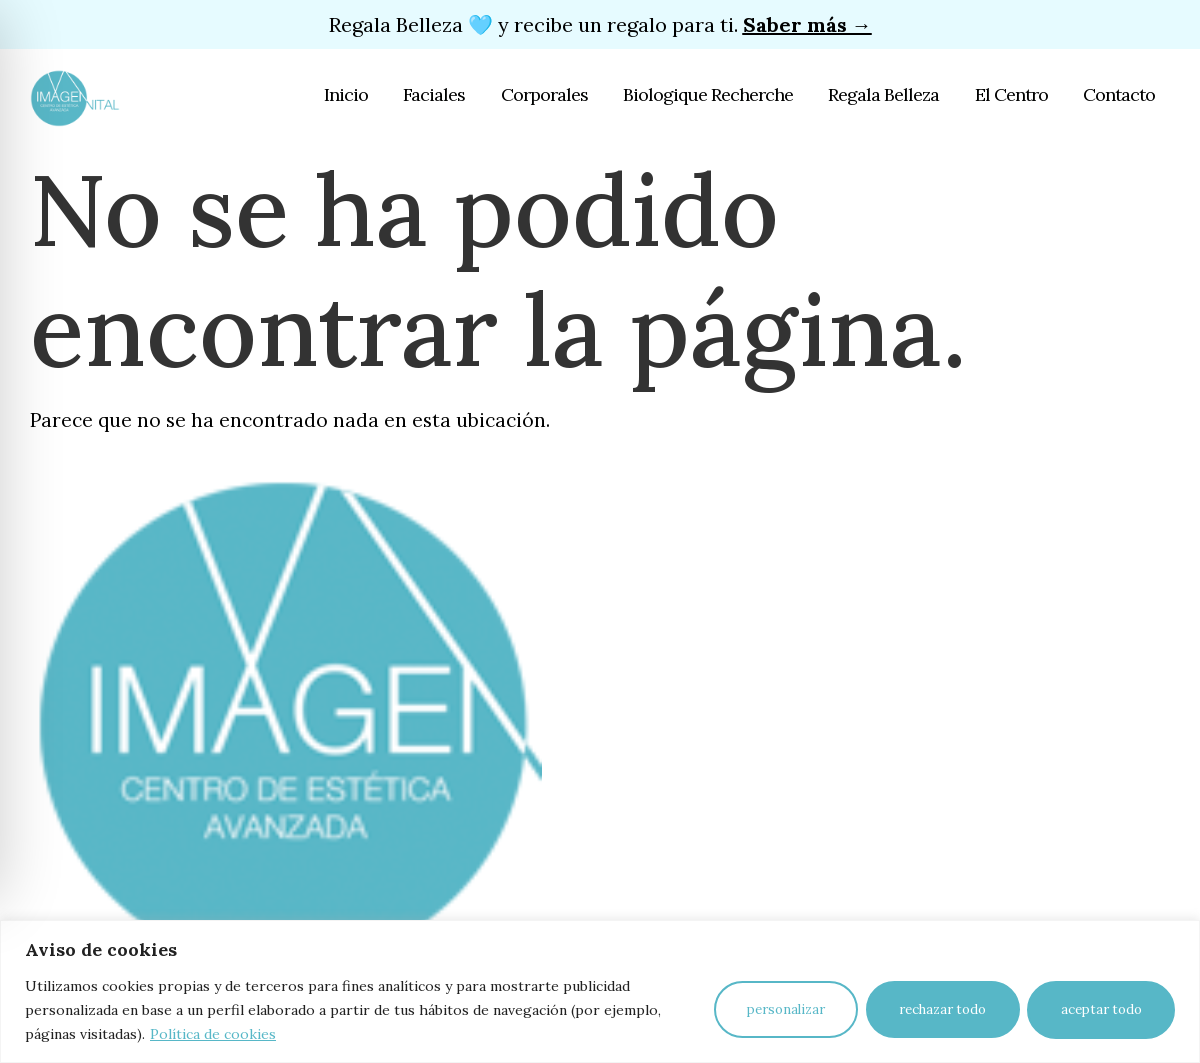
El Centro (1011, 94)
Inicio (348, 94)
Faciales (436, 94)
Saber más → (807, 24)
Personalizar (782, 1009)
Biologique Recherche (709, 94)
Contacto (1119, 94)
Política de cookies (213, 1034)
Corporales (545, 94)
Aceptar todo (1100, 1009)
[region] (600, 991)
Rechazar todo (940, 1009)
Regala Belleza (884, 94)
